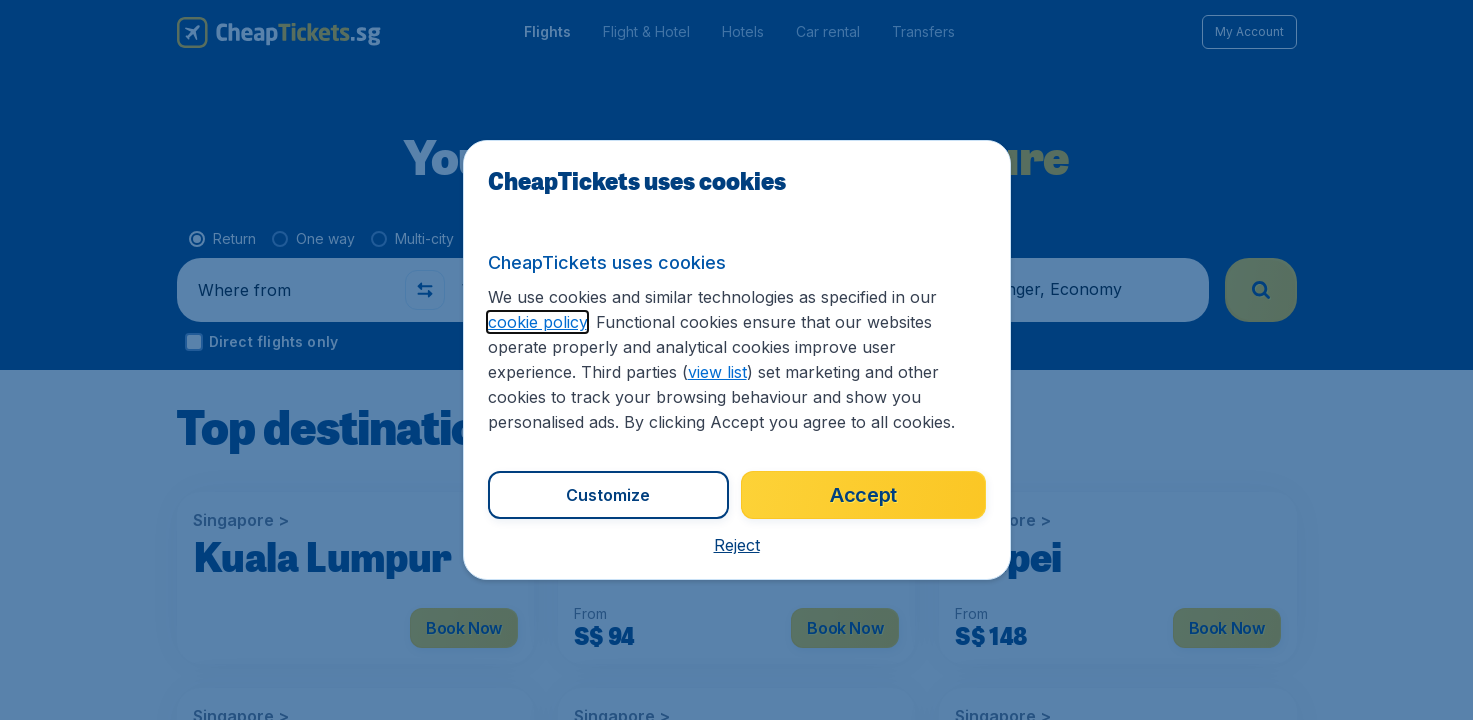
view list (717, 372)
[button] (737, 545)
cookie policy (537, 322)
